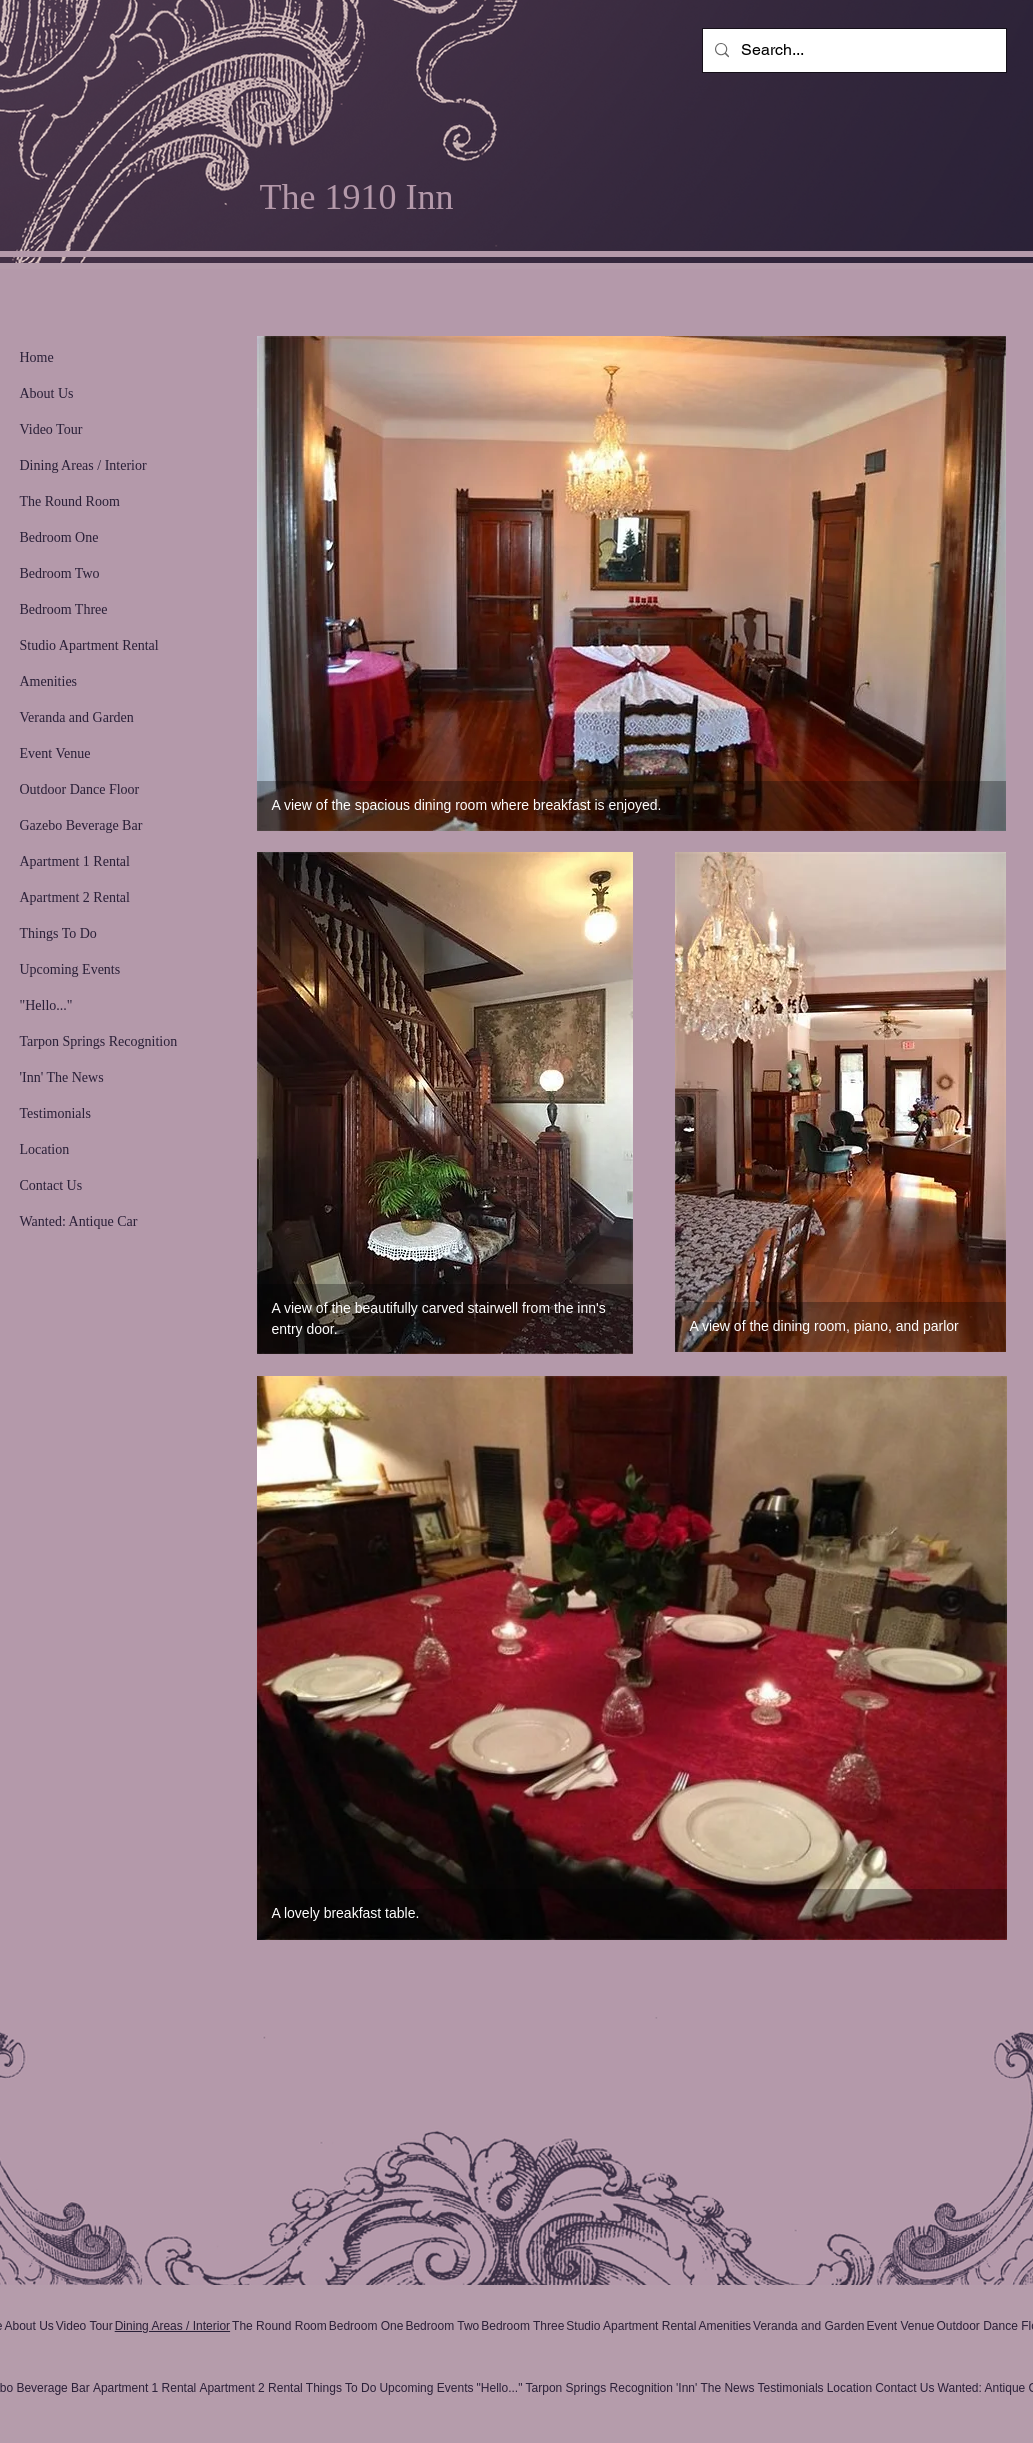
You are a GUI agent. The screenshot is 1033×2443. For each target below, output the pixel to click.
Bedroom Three (64, 609)
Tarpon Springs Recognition (99, 1041)
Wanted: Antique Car (79, 1221)
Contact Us (51, 1185)
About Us (47, 393)
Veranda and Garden (77, 717)
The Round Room (70, 501)
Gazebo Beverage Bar (81, 825)
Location (45, 1149)
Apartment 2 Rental (75, 897)
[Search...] (852, 50)
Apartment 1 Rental (75, 861)
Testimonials (55, 1113)
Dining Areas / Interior (83, 465)
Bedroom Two (60, 573)
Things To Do (58, 933)
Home (37, 357)
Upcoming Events (70, 969)
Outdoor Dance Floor (80, 789)
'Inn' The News (62, 1077)
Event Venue (55, 753)
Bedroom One (59, 537)
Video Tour (51, 429)
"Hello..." (46, 1005)
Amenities (49, 681)
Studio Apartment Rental (89, 645)
